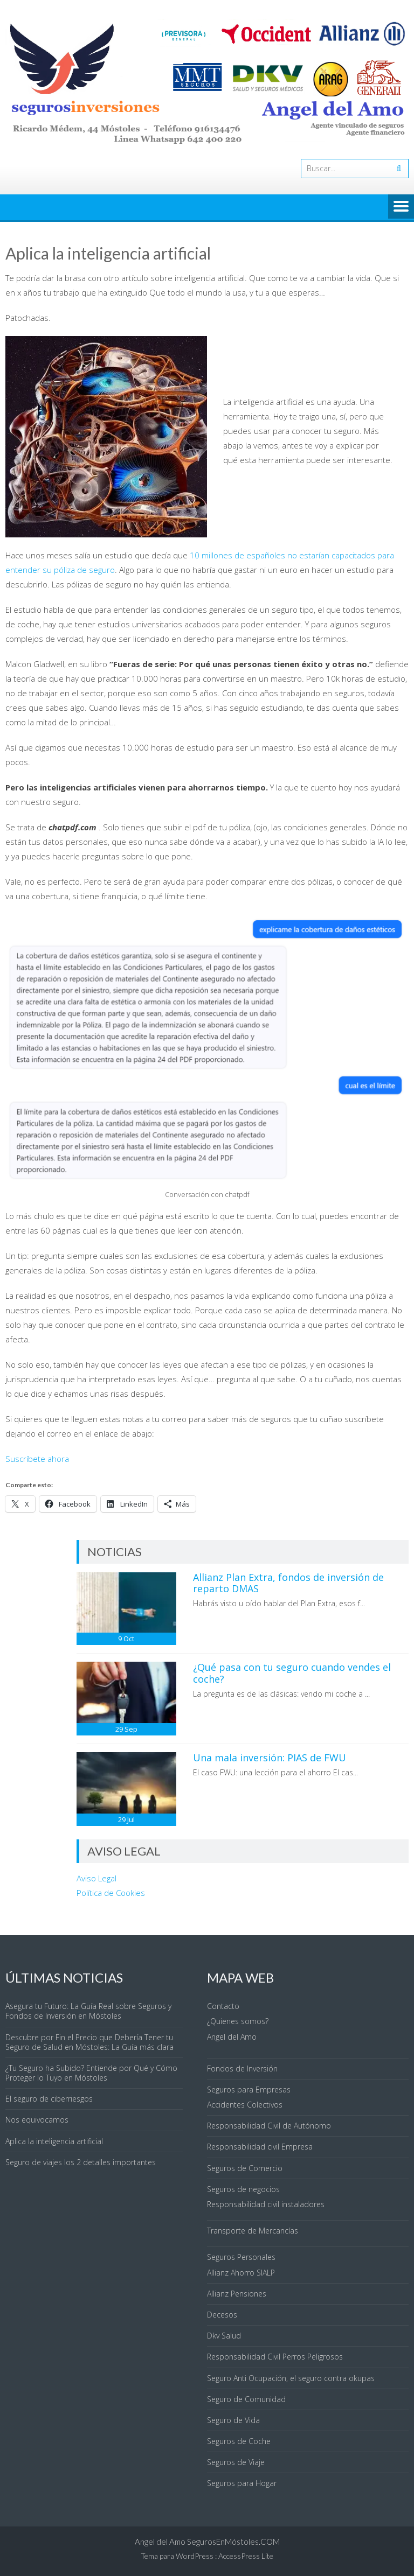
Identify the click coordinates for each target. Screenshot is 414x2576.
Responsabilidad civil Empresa (260, 2146)
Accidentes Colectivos (244, 2104)
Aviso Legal (96, 1878)
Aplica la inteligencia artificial (54, 2141)
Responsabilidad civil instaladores (266, 2204)
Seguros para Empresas (249, 2089)
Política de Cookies (111, 1892)
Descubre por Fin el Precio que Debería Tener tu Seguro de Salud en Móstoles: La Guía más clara (89, 2042)
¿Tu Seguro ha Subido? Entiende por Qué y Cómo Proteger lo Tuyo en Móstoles (91, 2073)
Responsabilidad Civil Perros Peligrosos (275, 2356)
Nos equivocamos (36, 2120)
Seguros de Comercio (244, 2168)
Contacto (223, 2006)
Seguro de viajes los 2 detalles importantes (80, 2162)
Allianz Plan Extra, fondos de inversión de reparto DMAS (288, 1583)
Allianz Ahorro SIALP (241, 2272)
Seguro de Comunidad (246, 2399)
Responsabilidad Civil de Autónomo (269, 2125)
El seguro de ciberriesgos (49, 2099)
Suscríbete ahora (37, 1458)
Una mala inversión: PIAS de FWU (269, 1757)
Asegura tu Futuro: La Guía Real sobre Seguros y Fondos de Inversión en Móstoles (88, 2011)
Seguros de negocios (243, 2189)
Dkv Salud (224, 2335)
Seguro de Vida (233, 2420)
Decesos (222, 2314)
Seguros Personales (241, 2257)
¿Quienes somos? (237, 2021)
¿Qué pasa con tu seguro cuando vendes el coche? (292, 1673)
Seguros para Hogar (242, 2483)
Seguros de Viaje (236, 2462)
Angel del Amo (232, 2037)
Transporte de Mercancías (252, 2230)
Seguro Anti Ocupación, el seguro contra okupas (291, 2378)
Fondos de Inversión (242, 2068)
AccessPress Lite (245, 2555)
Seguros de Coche (239, 2441)
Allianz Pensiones (236, 2293)
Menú (401, 207)
